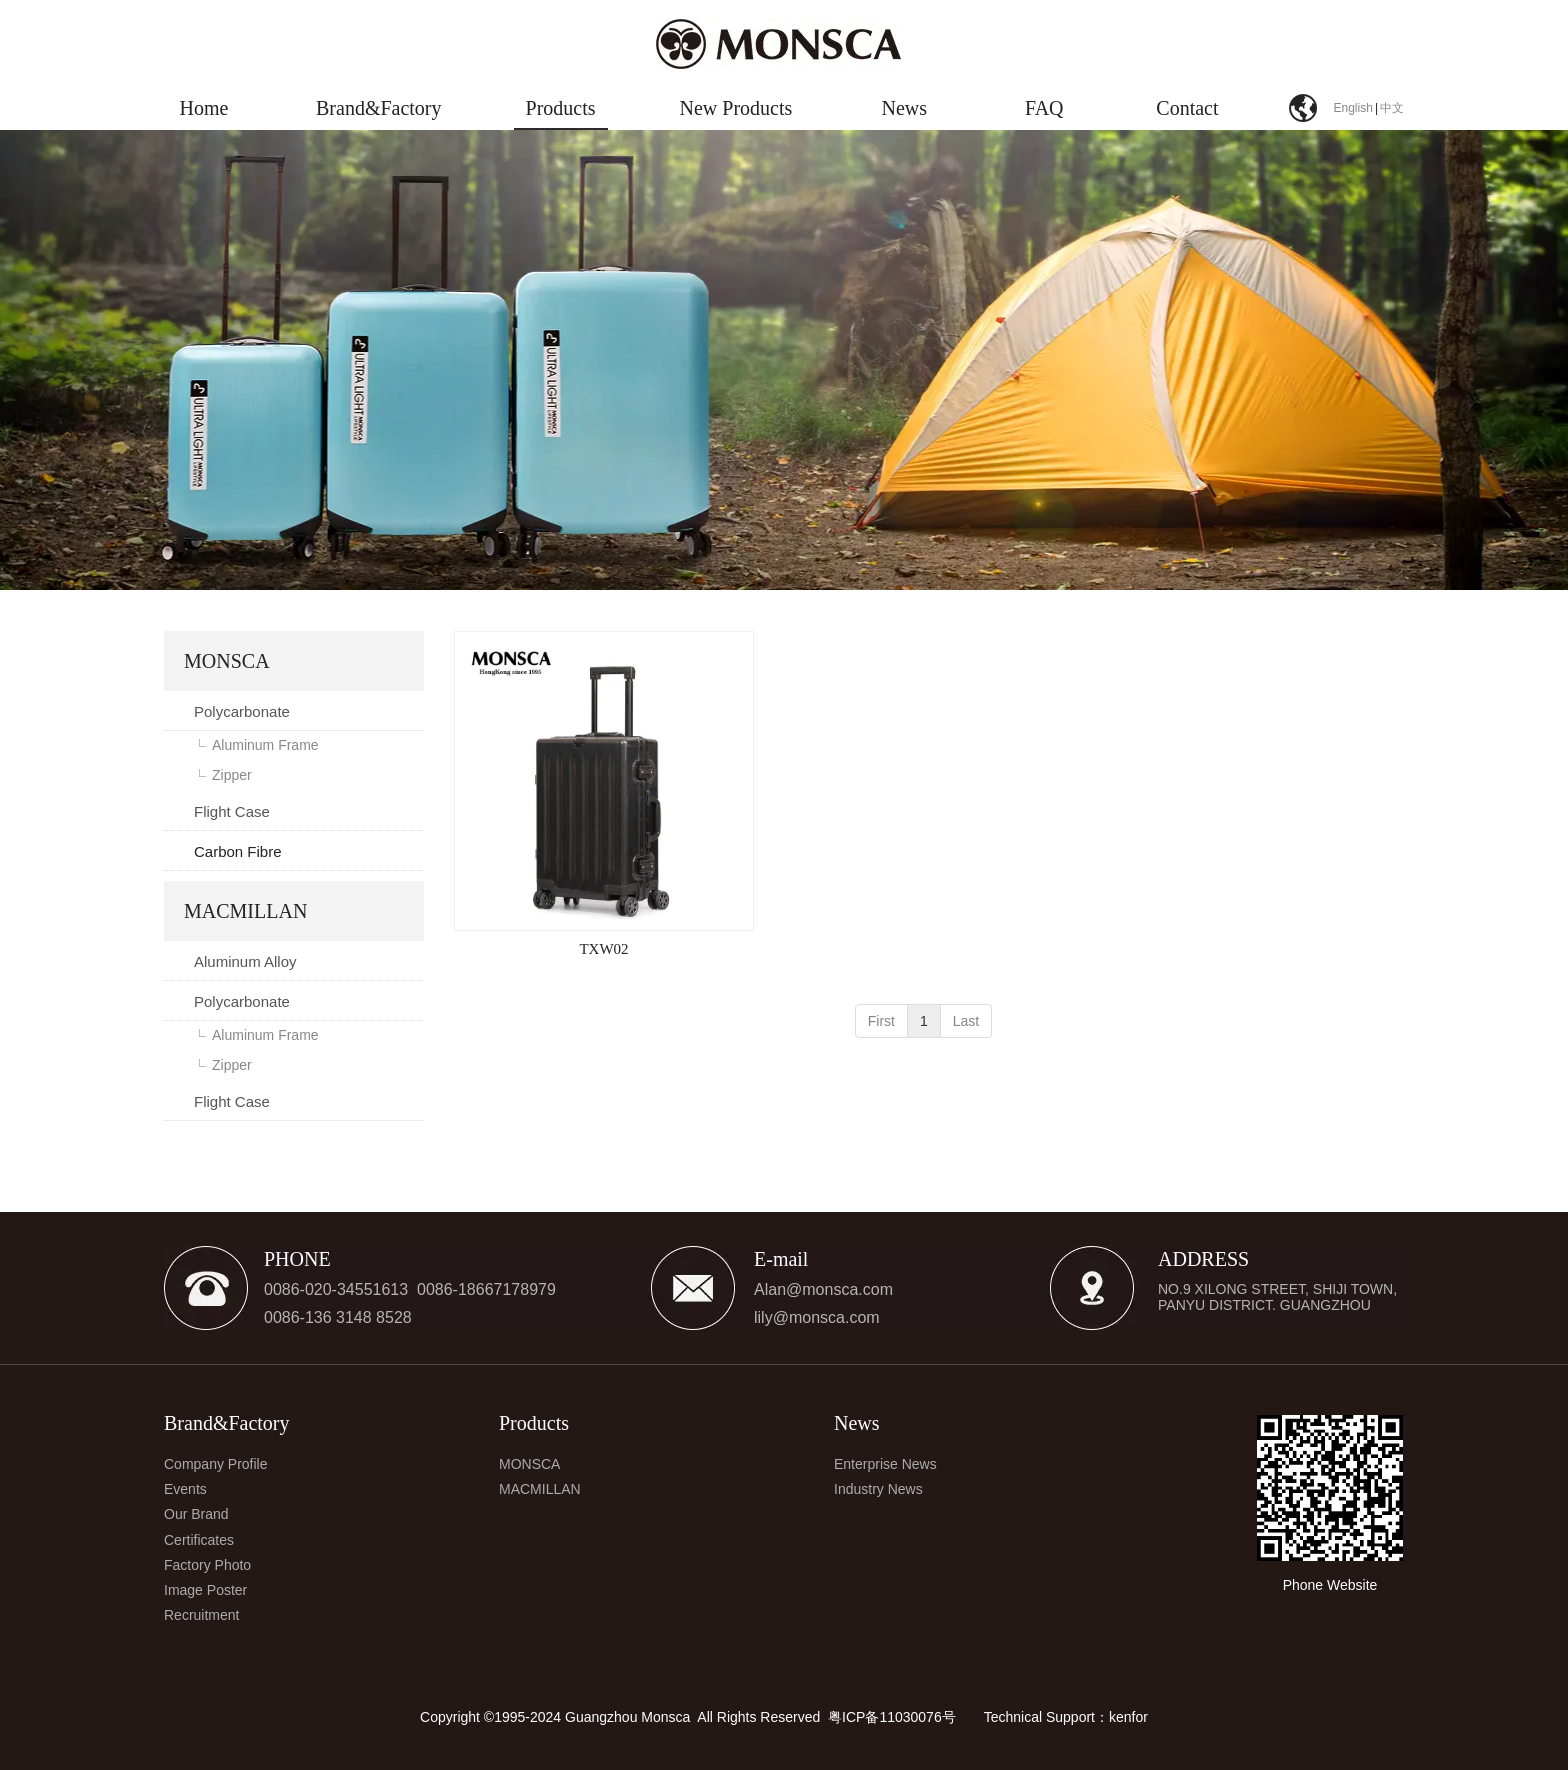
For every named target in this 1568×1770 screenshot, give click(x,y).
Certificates (199, 1540)
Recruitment (201, 1615)
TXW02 (603, 949)
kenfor (1128, 1717)
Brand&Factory (227, 1423)
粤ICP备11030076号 (892, 1717)
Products (534, 1423)
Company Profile (216, 1464)
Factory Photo (207, 1565)
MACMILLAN (540, 1489)
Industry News (878, 1489)
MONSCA (529, 1464)
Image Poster (205, 1590)
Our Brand (196, 1514)
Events (185, 1489)
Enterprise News (885, 1464)
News (857, 1423)
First (881, 1021)
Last (966, 1021)
